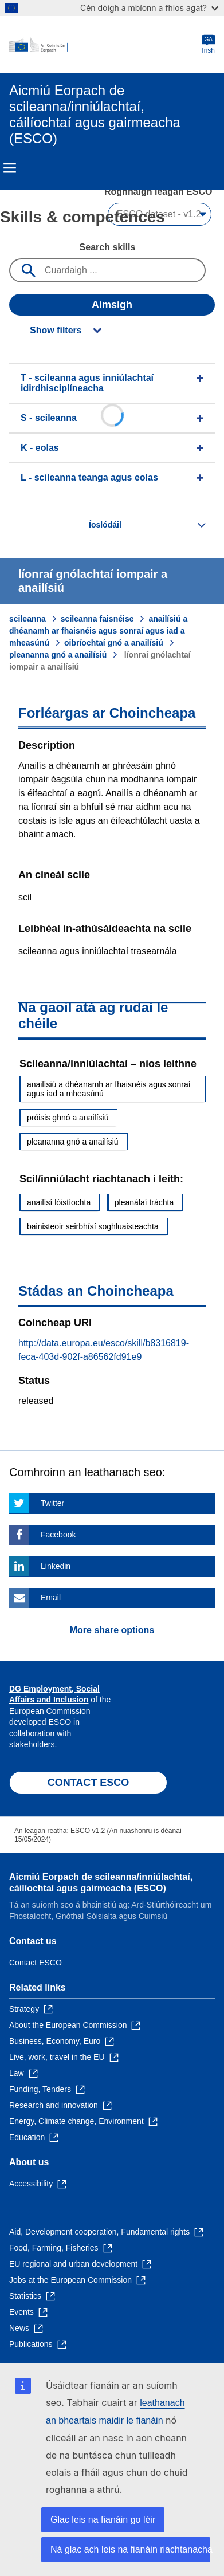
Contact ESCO (35, 1962)
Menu (9, 167)
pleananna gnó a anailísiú (58, 654)
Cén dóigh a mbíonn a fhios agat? (149, 8)
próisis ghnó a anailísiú (67, 1117)
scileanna (27, 618)
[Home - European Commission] (105, 45)
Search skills (108, 247)
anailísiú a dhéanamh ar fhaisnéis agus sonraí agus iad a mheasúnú (98, 630)
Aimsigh (112, 304)
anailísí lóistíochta (59, 1202)
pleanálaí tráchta (144, 1202)
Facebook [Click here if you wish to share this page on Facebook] (58, 1534)
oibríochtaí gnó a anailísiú (113, 642)
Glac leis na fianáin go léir (102, 2519)
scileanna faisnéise (97, 618)
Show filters (56, 330)
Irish (208, 44)
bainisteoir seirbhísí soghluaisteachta (93, 1226)
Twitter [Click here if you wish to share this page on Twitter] (52, 1503)
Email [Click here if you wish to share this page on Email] (51, 1597)
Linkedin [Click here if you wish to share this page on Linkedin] (55, 1566)
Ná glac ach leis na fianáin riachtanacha (130, 2549)
